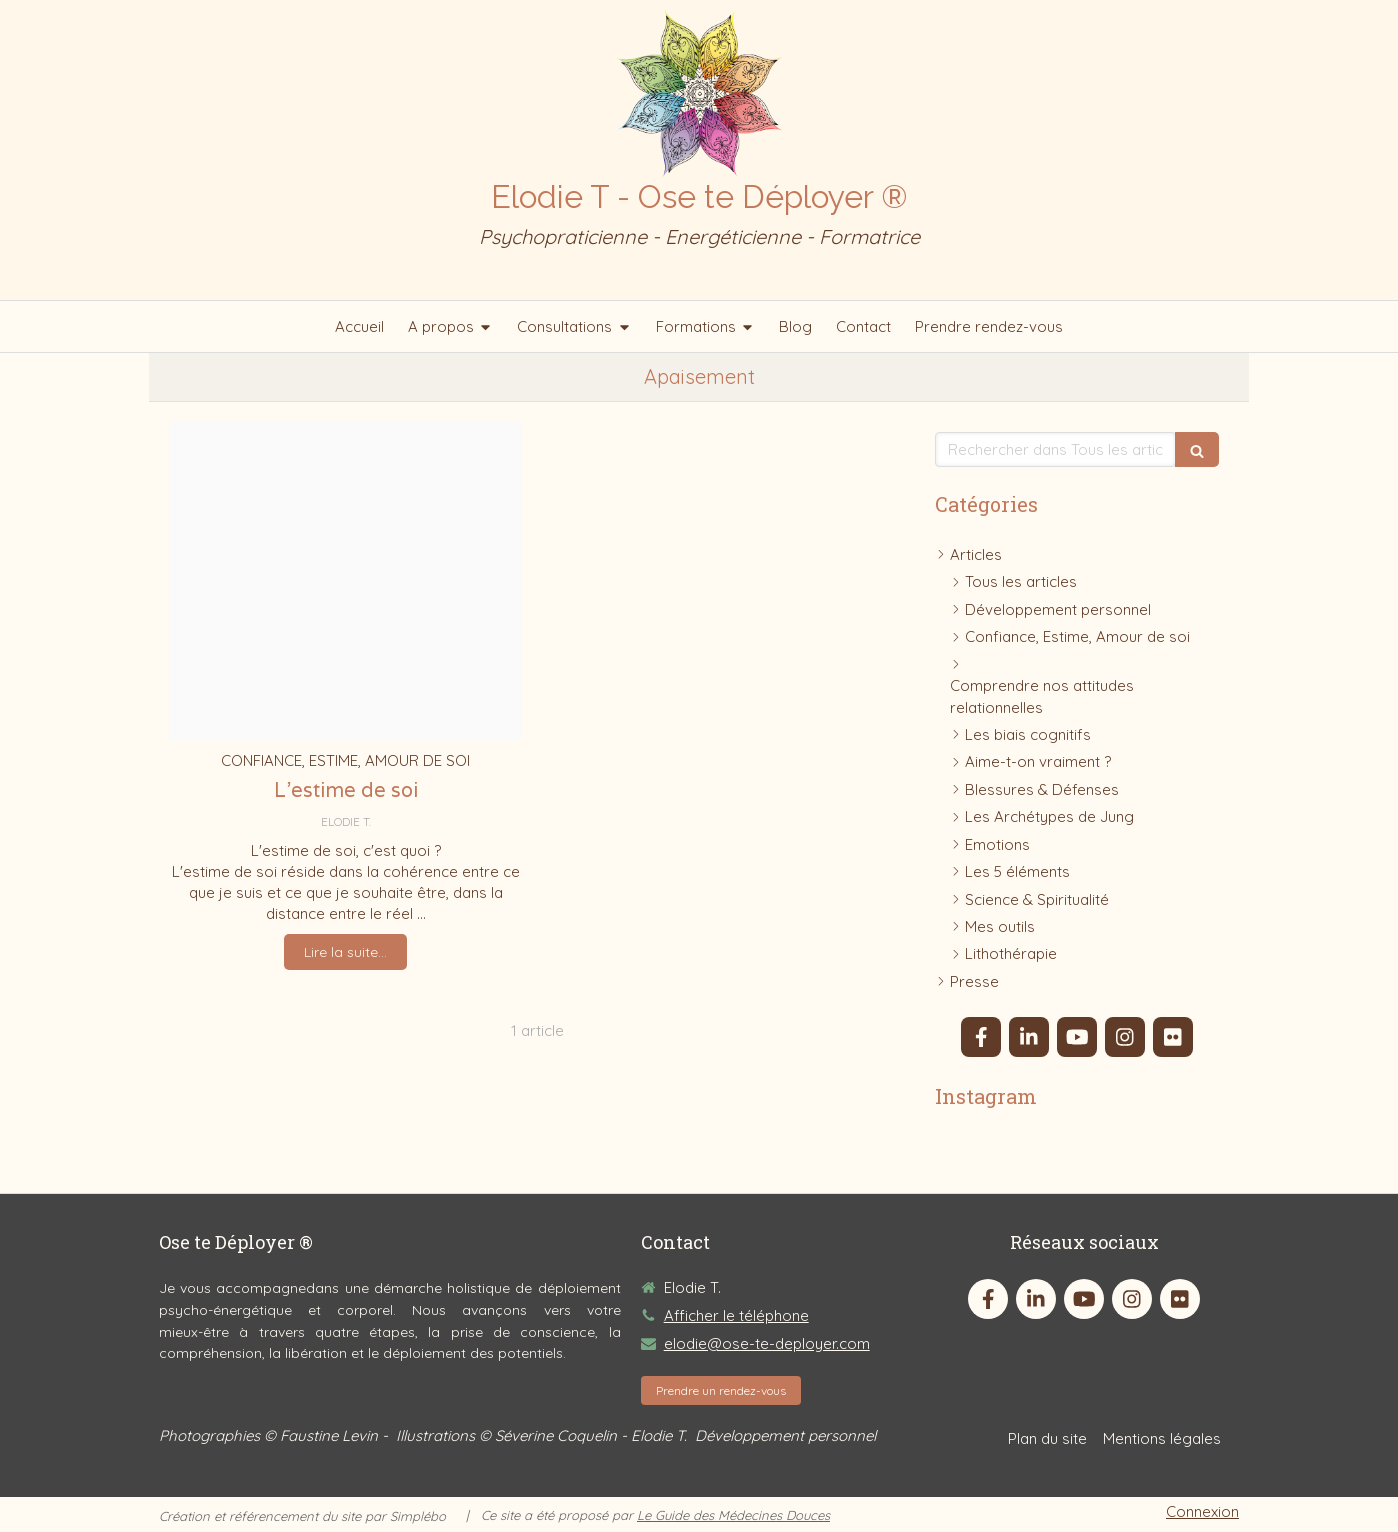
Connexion (1202, 1511)
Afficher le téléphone (736, 1315)
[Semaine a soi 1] (345, 581)
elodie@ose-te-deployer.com (767, 1343)
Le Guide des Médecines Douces (733, 1515)
